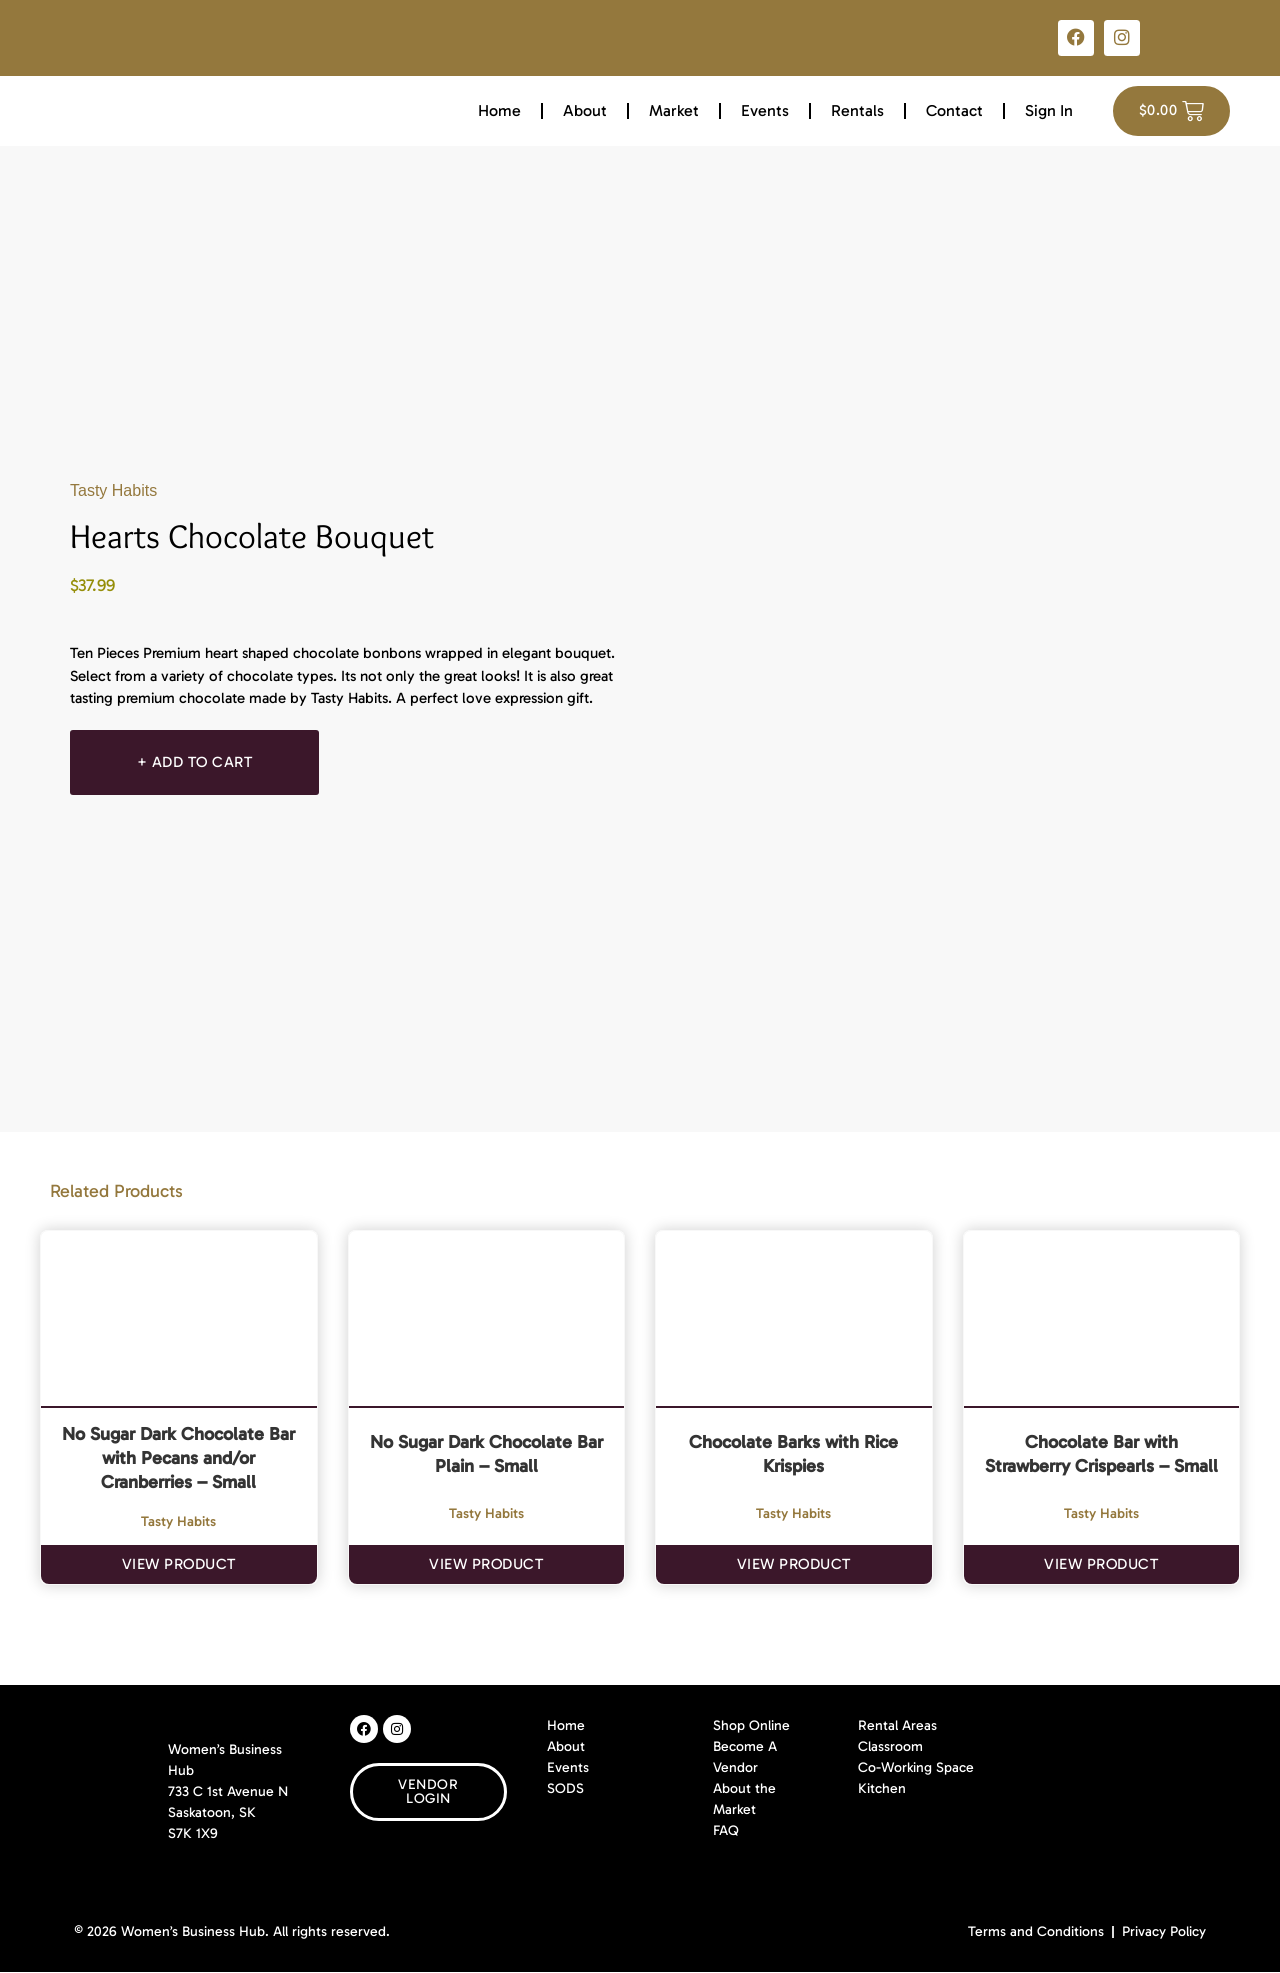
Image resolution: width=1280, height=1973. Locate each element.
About (585, 110)
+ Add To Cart (198, 762)
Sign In (1049, 110)
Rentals (857, 110)
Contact (954, 110)
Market (674, 110)
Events (765, 110)
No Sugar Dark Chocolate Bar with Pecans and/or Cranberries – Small (178, 1458)
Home (499, 110)
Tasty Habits (113, 490)
